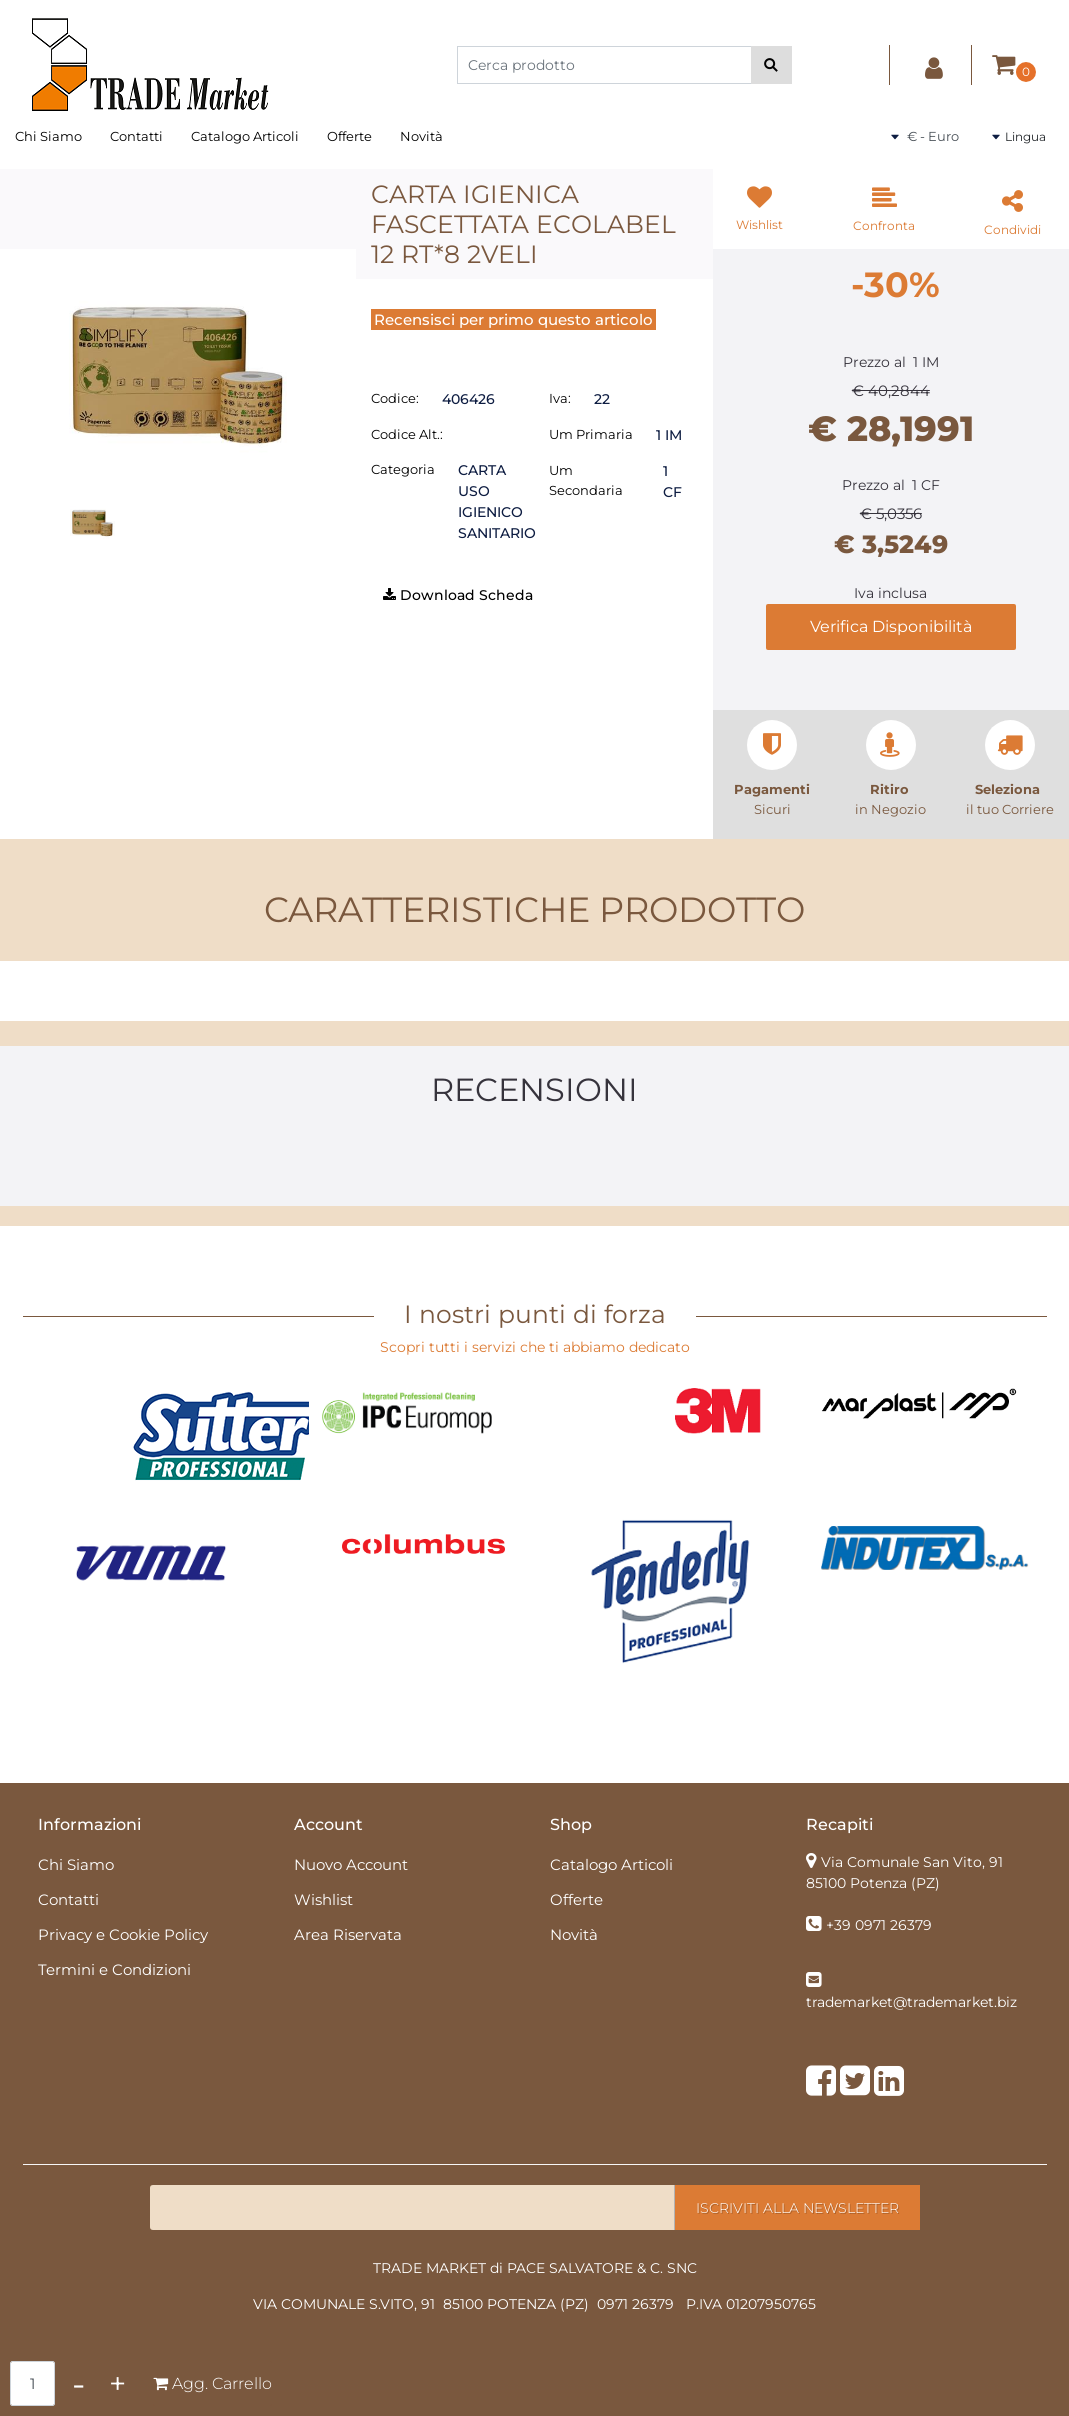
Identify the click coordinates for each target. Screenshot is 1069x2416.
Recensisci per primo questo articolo (513, 319)
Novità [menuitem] (421, 136)
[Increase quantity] (117, 2383)
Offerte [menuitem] (349, 136)
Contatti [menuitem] (136, 136)
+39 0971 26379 (879, 1925)
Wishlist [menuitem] (323, 1899)
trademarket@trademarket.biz (911, 2002)
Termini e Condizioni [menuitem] (114, 1969)
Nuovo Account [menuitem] (351, 1864)
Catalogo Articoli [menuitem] (245, 136)
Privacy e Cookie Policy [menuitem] (123, 1934)
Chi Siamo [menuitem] (48, 136)
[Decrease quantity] (78, 2383)
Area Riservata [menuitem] (348, 1934)
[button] (771, 65)
